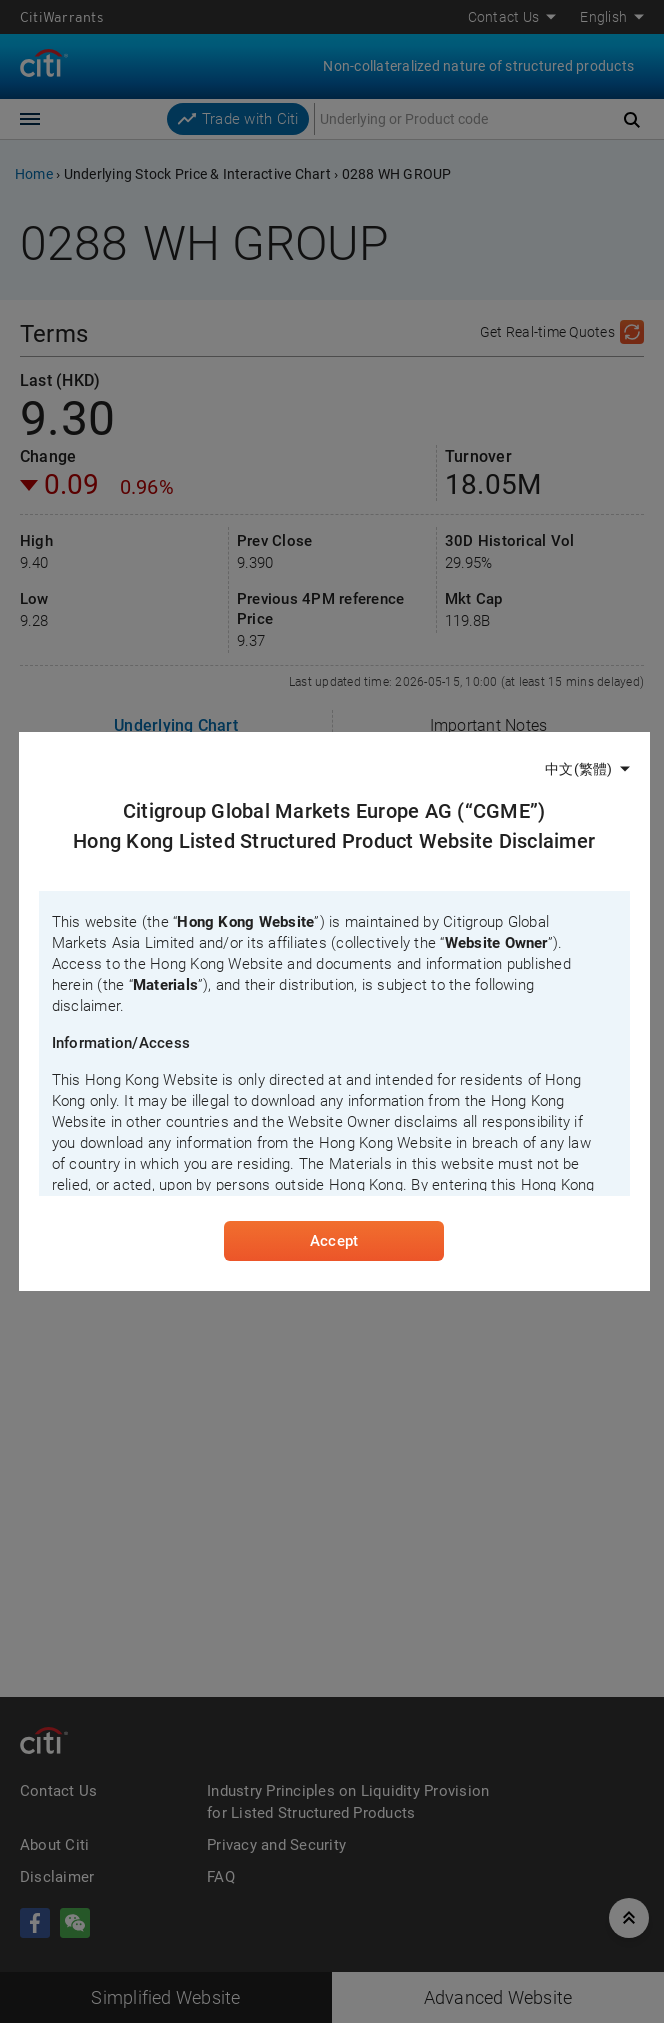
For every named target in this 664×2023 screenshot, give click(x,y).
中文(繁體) (578, 769)
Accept (334, 1241)
